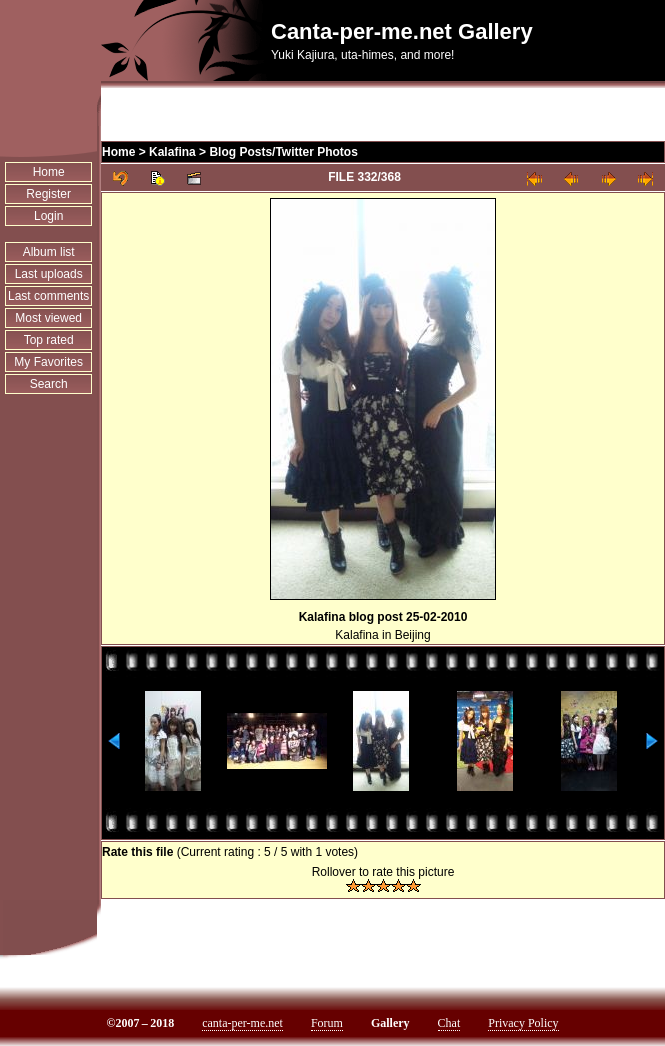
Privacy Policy (523, 1023)
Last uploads (49, 274)
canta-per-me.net (242, 1023)
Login (48, 216)
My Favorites (48, 362)
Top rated (49, 340)
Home (49, 172)
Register (48, 194)
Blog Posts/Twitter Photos (283, 152)
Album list (49, 252)
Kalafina (172, 152)
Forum (327, 1023)
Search (49, 384)
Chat (449, 1023)
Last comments (48, 296)
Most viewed (48, 318)
